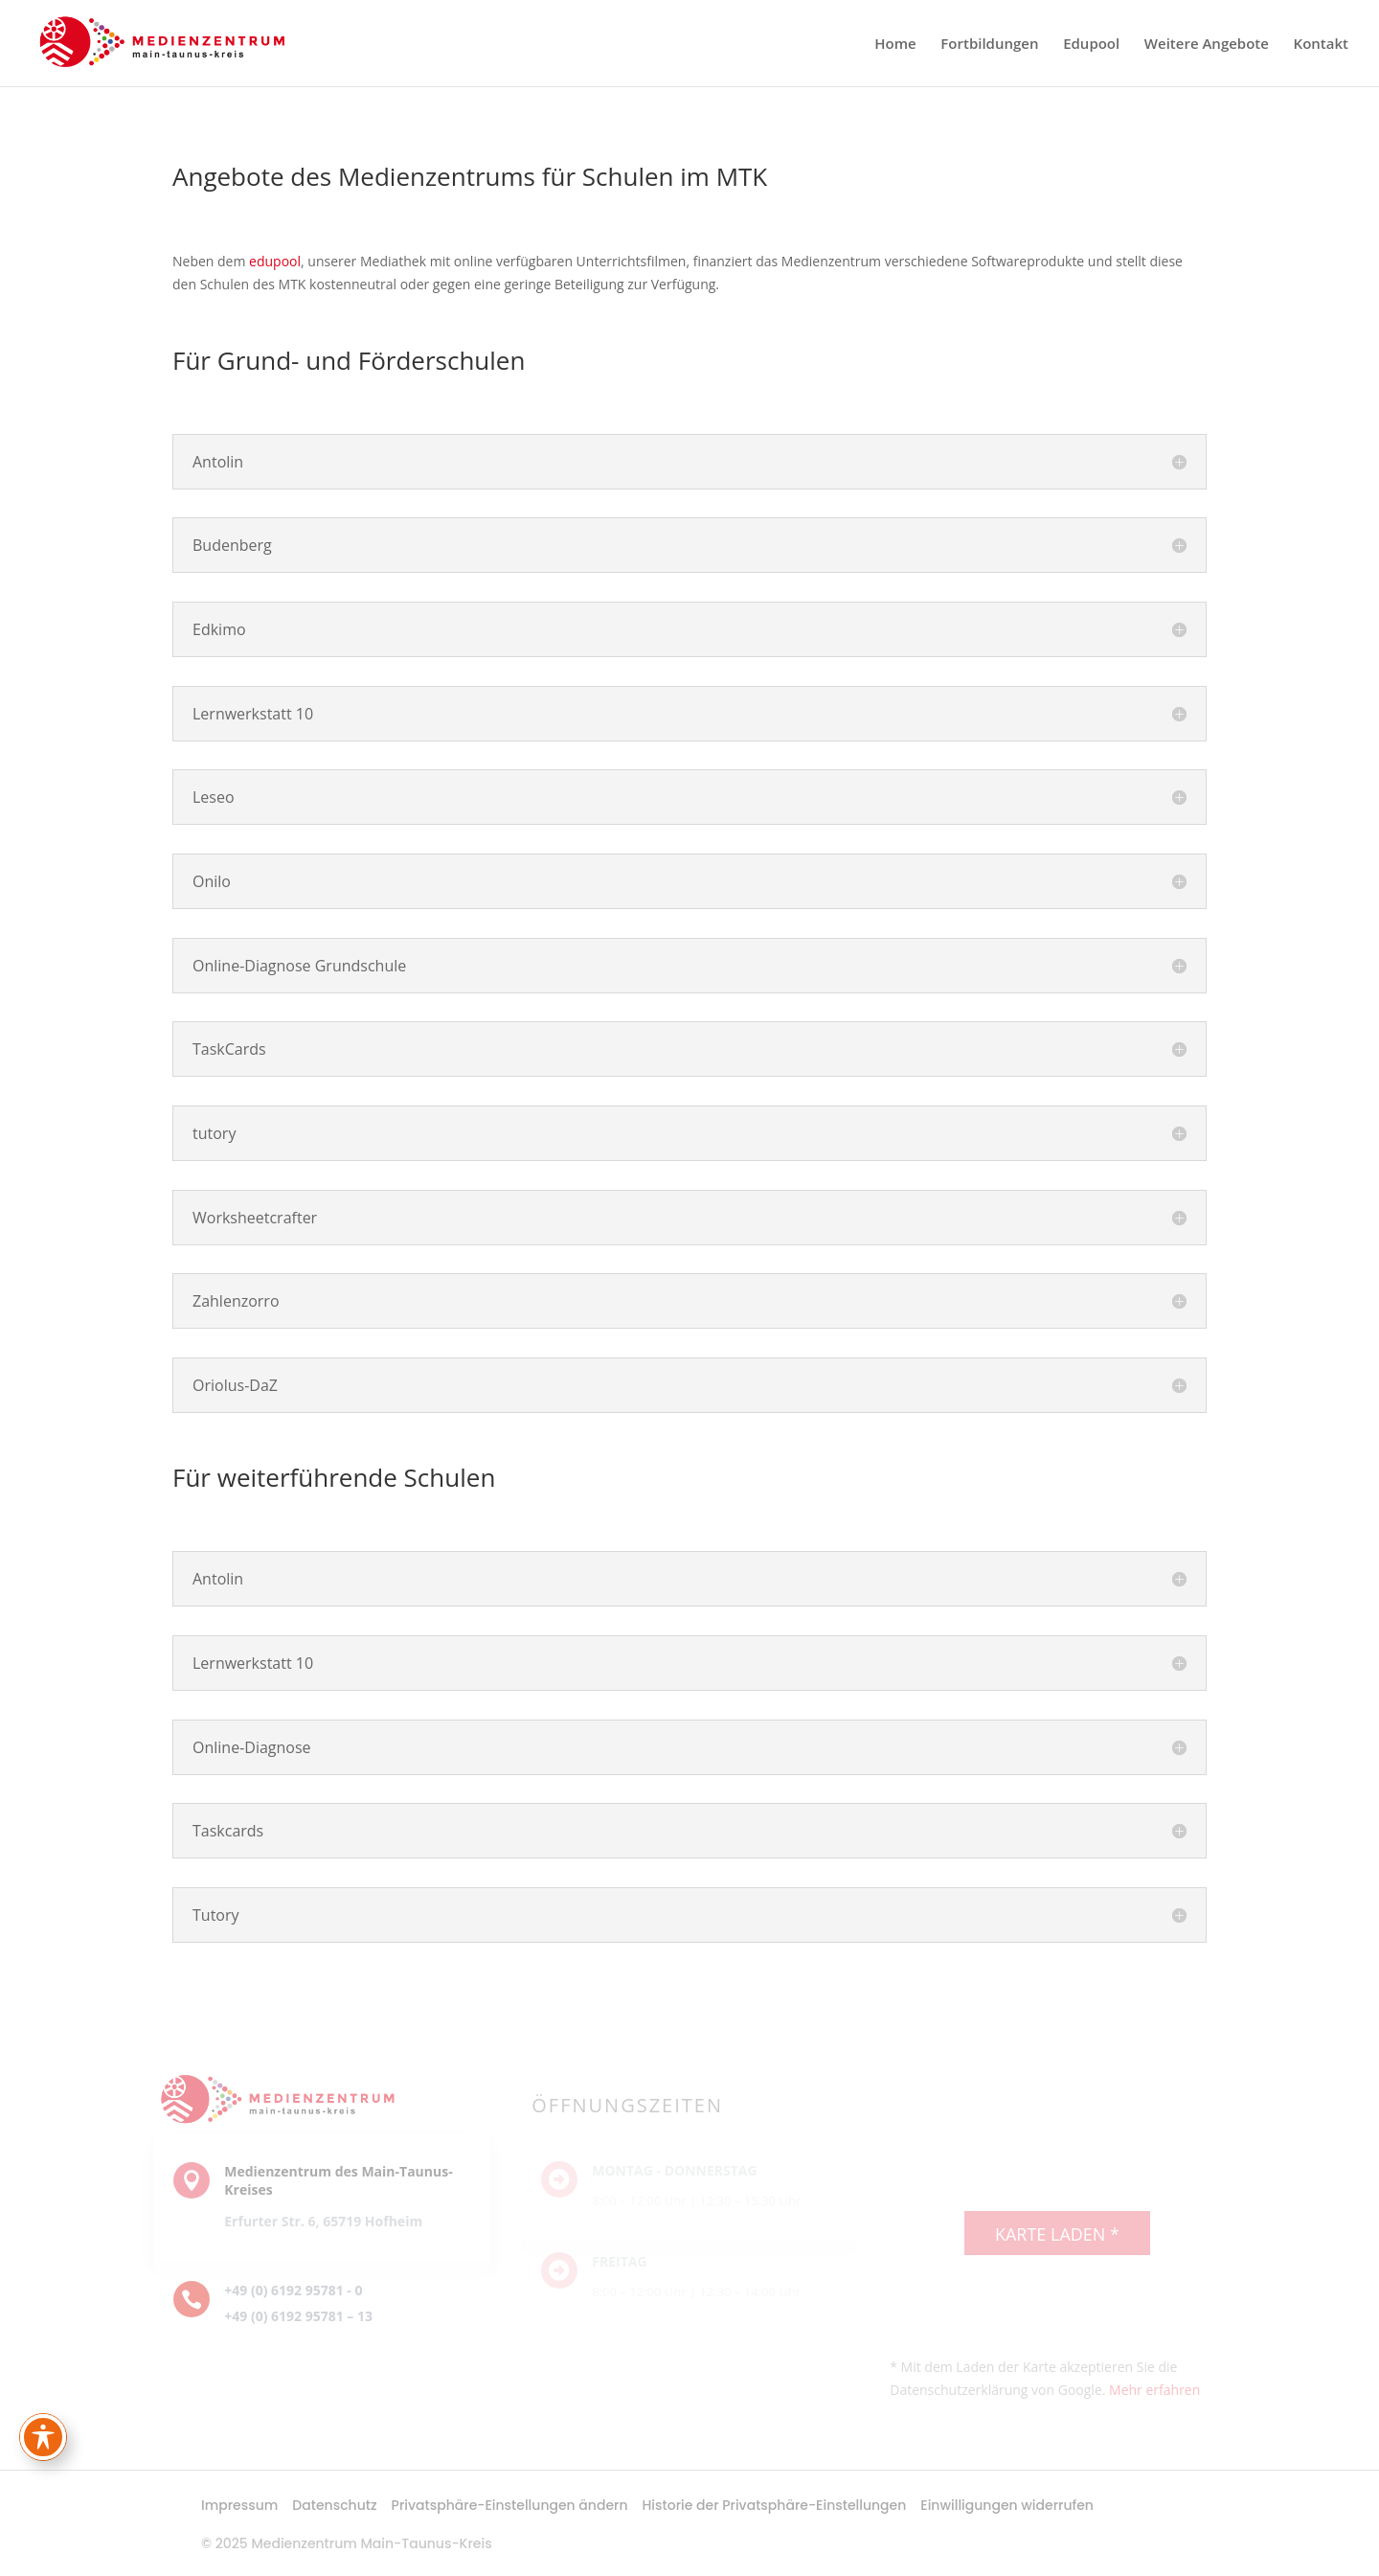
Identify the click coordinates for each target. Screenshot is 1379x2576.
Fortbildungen (989, 44)
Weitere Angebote (1206, 44)
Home (895, 44)
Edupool (1091, 44)
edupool (275, 261)
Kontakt (1321, 44)
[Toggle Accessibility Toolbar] (43, 2437)
